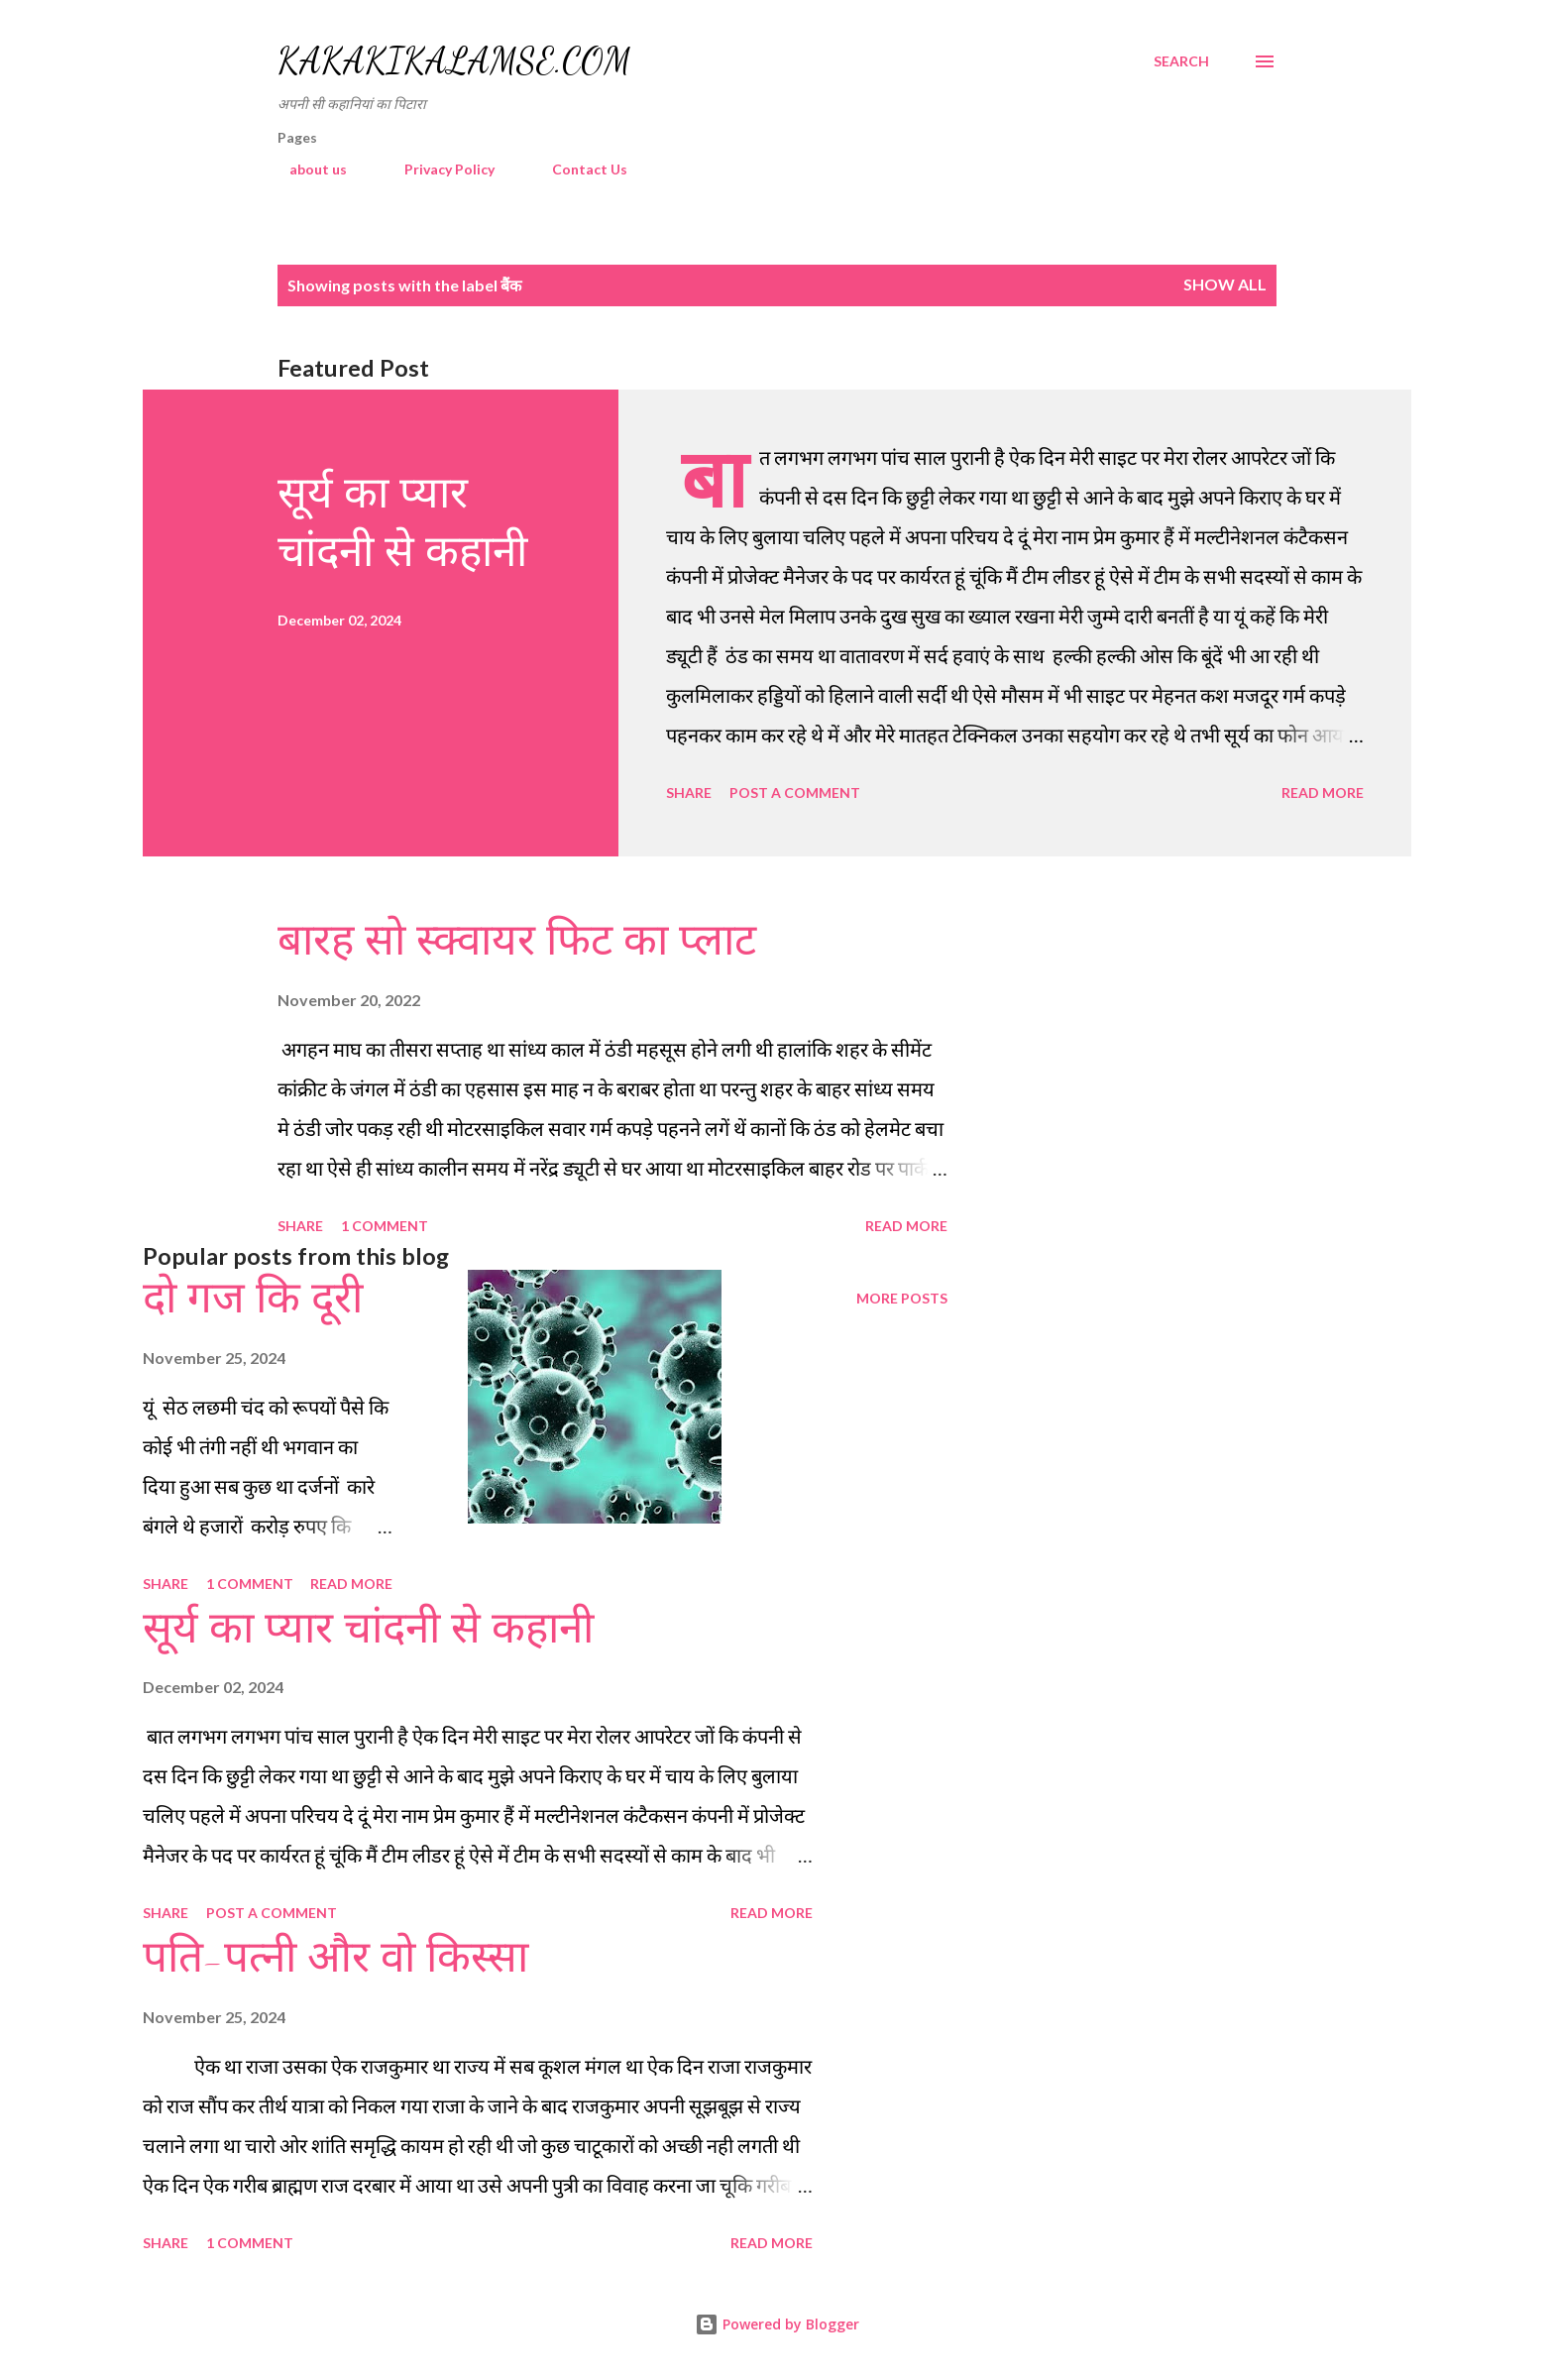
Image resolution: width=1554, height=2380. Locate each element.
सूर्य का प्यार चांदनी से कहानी (368, 1628)
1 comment (384, 1225)
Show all (1225, 284)
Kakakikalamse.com (454, 61)
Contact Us (577, 169)
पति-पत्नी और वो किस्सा (335, 1957)
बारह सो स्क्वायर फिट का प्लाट (517, 940)
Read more (1322, 792)
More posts (901, 1298)
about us (306, 169)
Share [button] (689, 792)
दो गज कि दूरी (253, 1298)
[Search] (1181, 61)
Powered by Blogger (777, 2324)
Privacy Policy (437, 169)
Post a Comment (794, 792)
